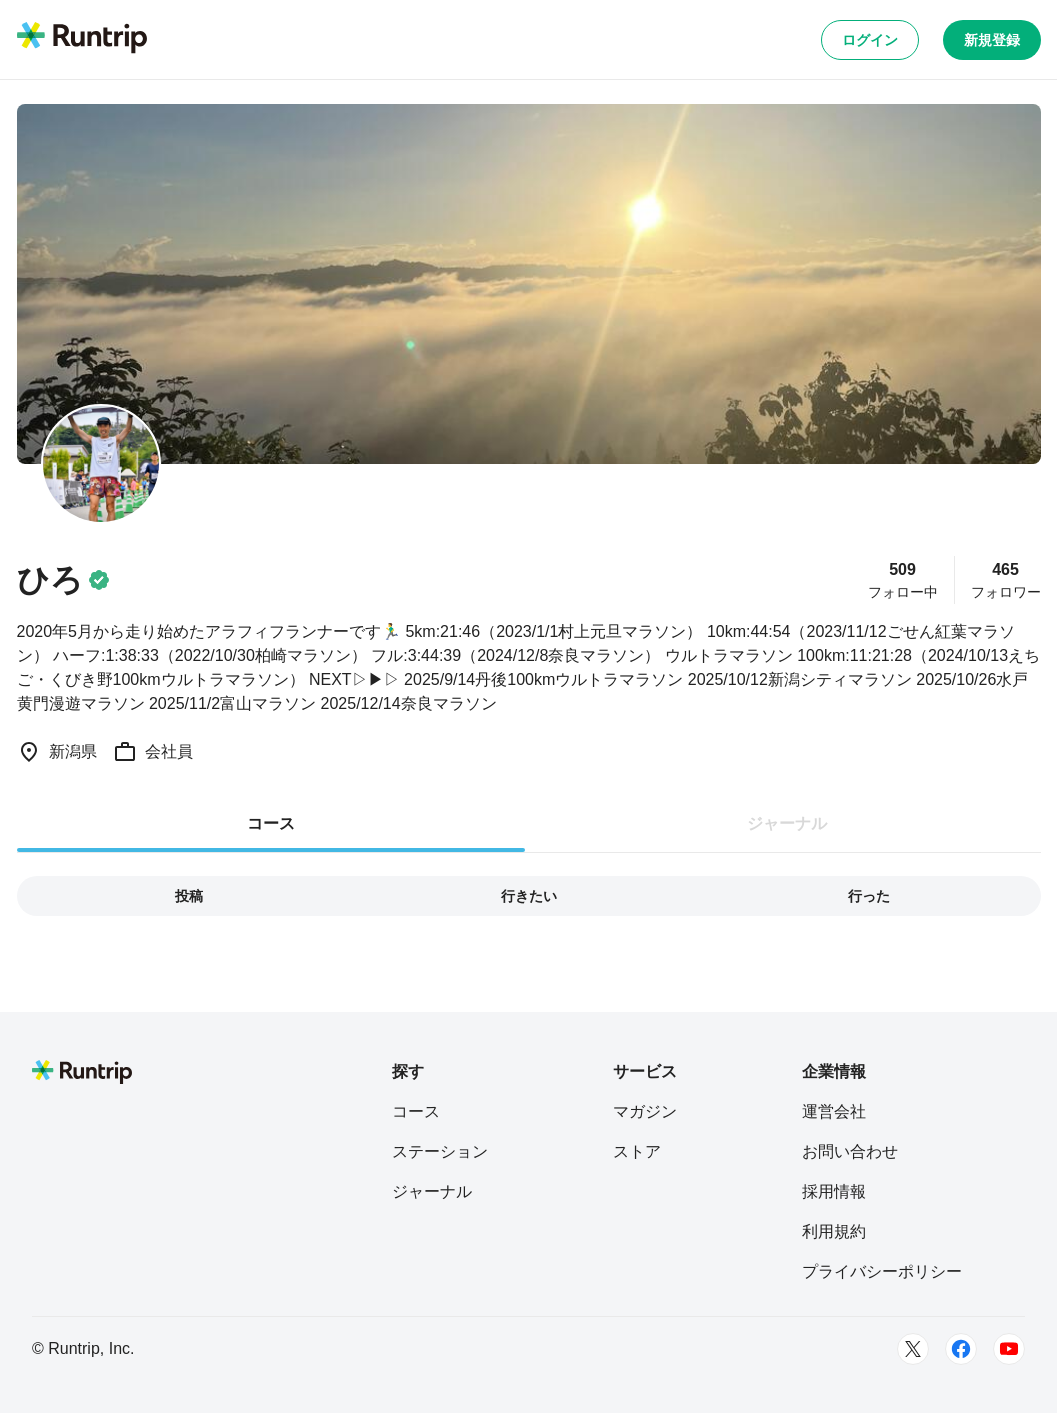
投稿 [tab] (189, 896)
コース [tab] (271, 823)
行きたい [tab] (529, 896)
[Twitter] (913, 1349)
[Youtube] (1009, 1349)
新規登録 (992, 40)
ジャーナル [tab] (787, 823)
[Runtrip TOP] (82, 39)
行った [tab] (869, 896)
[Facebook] (961, 1349)
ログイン (870, 40)
